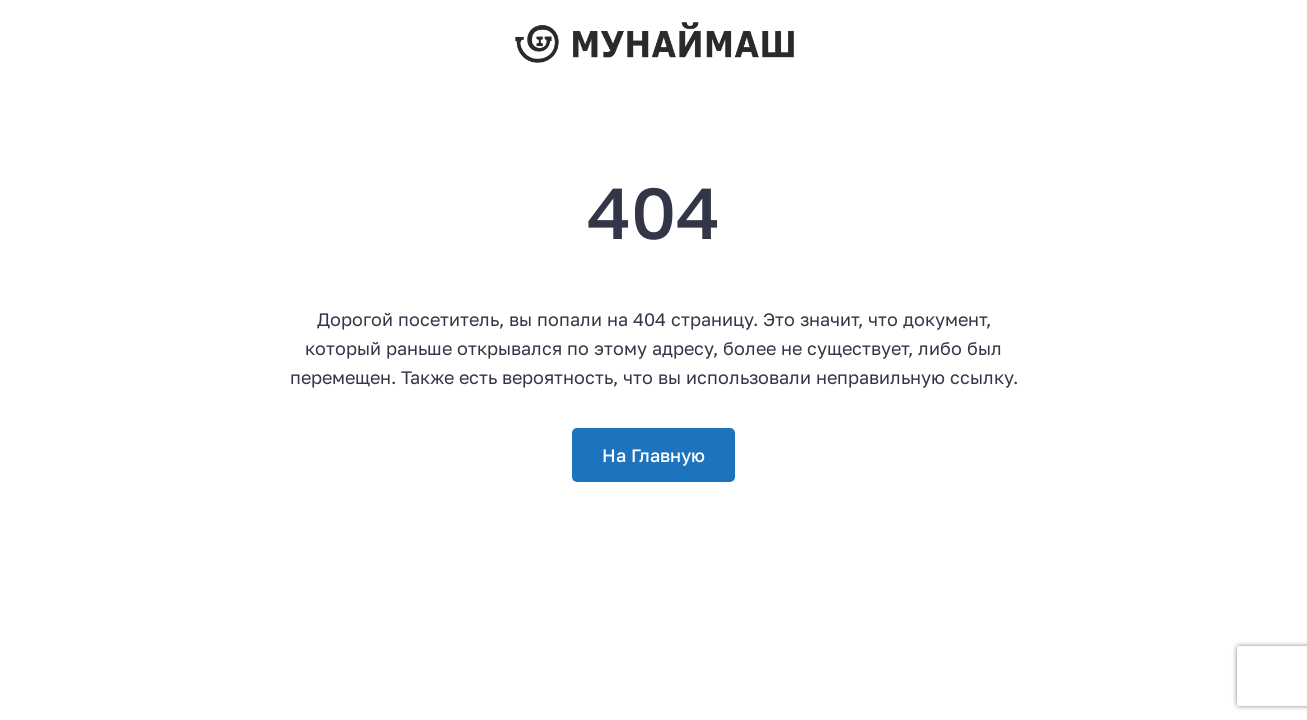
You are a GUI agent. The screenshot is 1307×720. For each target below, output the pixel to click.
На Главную (653, 455)
